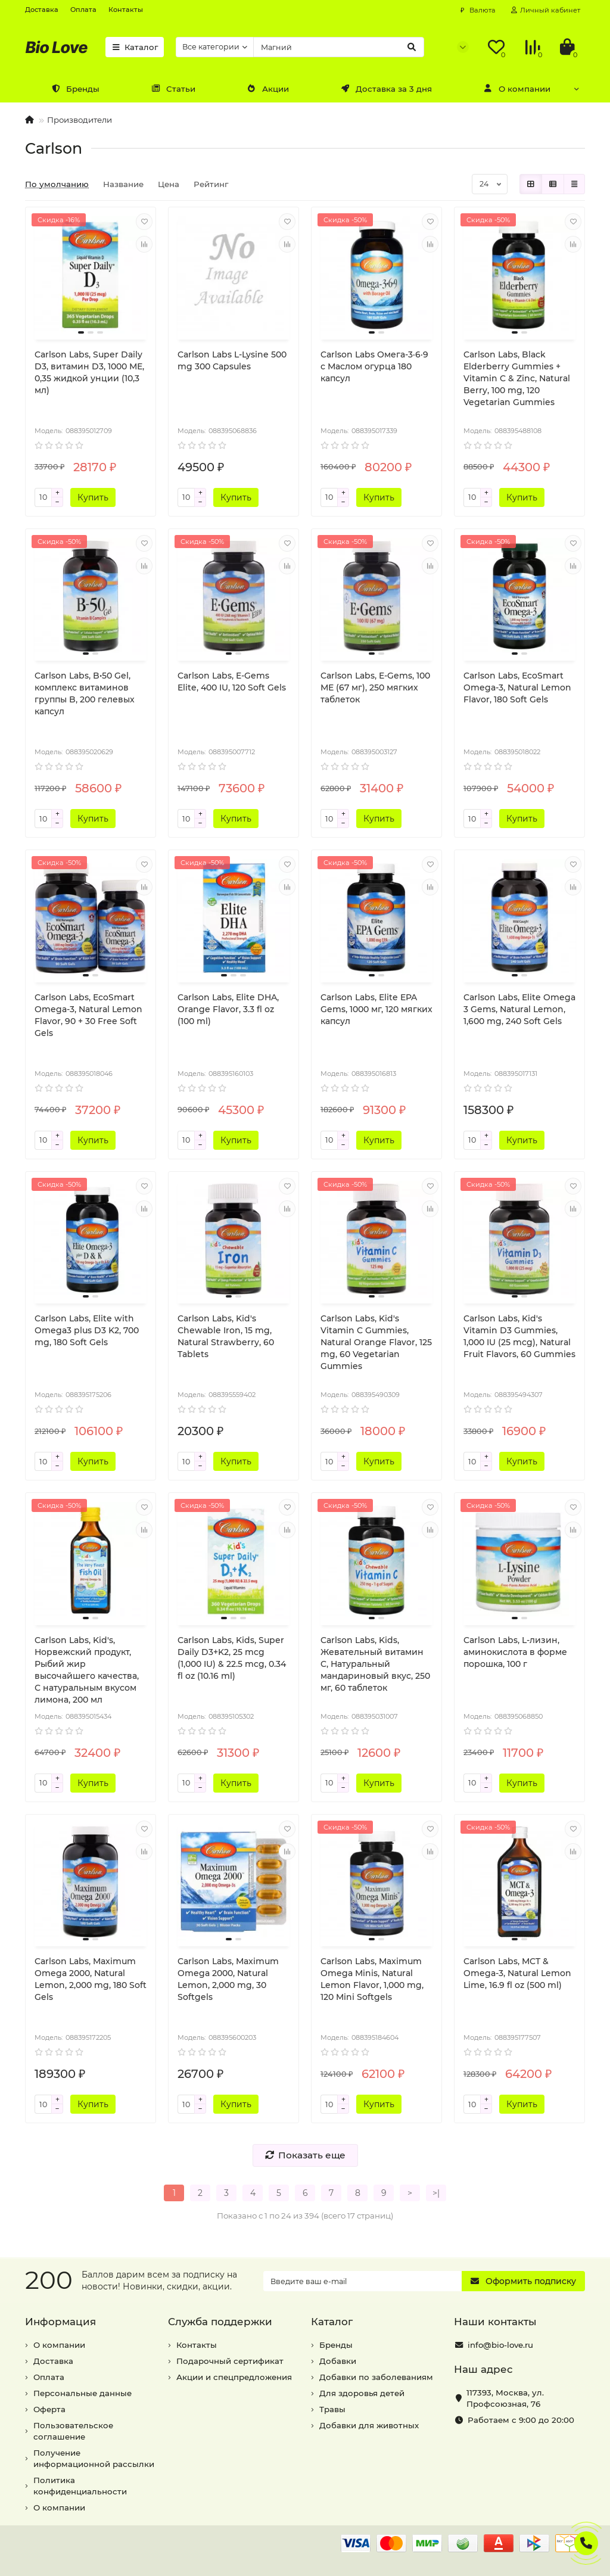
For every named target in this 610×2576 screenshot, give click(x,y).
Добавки (337, 2361)
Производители (79, 120)
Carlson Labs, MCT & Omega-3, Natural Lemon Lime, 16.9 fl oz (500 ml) (517, 1973)
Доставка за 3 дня (386, 89)
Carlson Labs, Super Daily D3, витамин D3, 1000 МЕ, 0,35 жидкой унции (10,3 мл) (89, 372)
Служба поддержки (220, 2322)
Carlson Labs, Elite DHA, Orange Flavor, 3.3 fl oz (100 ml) (228, 1009)
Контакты (125, 9)
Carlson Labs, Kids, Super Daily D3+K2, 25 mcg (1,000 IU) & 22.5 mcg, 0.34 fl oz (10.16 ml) (232, 1658)
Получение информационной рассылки (93, 2458)
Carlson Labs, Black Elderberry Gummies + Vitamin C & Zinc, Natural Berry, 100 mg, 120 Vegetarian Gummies (516, 378)
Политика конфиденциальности (80, 2485)
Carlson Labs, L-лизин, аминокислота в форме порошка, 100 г (515, 1652)
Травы (332, 2409)
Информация (60, 2322)
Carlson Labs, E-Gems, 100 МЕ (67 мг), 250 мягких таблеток (375, 687)
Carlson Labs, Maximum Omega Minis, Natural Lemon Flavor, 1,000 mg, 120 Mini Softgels (372, 1979)
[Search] (338, 47)
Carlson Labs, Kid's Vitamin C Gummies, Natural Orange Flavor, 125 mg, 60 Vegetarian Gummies (376, 1342)
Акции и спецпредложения (234, 2377)
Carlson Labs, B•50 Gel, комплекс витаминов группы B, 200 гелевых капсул (85, 693)
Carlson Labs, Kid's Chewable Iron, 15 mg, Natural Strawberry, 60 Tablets (226, 1336)
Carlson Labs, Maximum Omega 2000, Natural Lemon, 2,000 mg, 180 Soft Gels (91, 1979)
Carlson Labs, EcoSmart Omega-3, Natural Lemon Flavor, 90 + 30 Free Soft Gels (88, 1015)
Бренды (75, 89)
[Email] (362, 2281)
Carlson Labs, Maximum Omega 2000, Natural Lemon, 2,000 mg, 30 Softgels (228, 1979)
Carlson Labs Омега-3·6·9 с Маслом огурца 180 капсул (374, 366)
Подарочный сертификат (230, 2361)
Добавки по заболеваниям (376, 2377)
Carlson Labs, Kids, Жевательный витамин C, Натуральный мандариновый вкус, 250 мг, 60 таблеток (375, 1664)
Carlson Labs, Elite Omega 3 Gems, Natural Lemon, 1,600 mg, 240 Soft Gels (519, 1009)
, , (505, 2398)
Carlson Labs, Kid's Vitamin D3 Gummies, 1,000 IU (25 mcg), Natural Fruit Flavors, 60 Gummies (519, 1336)
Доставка (41, 9)
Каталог (134, 47)
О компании (517, 89)
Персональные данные (82, 2393)
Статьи (173, 89)
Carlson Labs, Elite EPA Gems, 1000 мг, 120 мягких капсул (376, 1009)
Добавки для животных (369, 2425)
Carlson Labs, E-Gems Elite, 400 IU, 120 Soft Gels (232, 681)
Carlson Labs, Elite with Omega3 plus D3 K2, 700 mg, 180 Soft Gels (87, 1330)
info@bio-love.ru (500, 2345)
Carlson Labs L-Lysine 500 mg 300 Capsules (232, 360)
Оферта (49, 2409)
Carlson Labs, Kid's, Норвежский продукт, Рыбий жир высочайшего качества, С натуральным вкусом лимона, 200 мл (87, 1670)
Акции (268, 89)
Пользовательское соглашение (73, 2431)
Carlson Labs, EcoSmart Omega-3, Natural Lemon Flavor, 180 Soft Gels (517, 687)
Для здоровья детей (361, 2393)
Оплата (83, 9)
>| (436, 2193)
